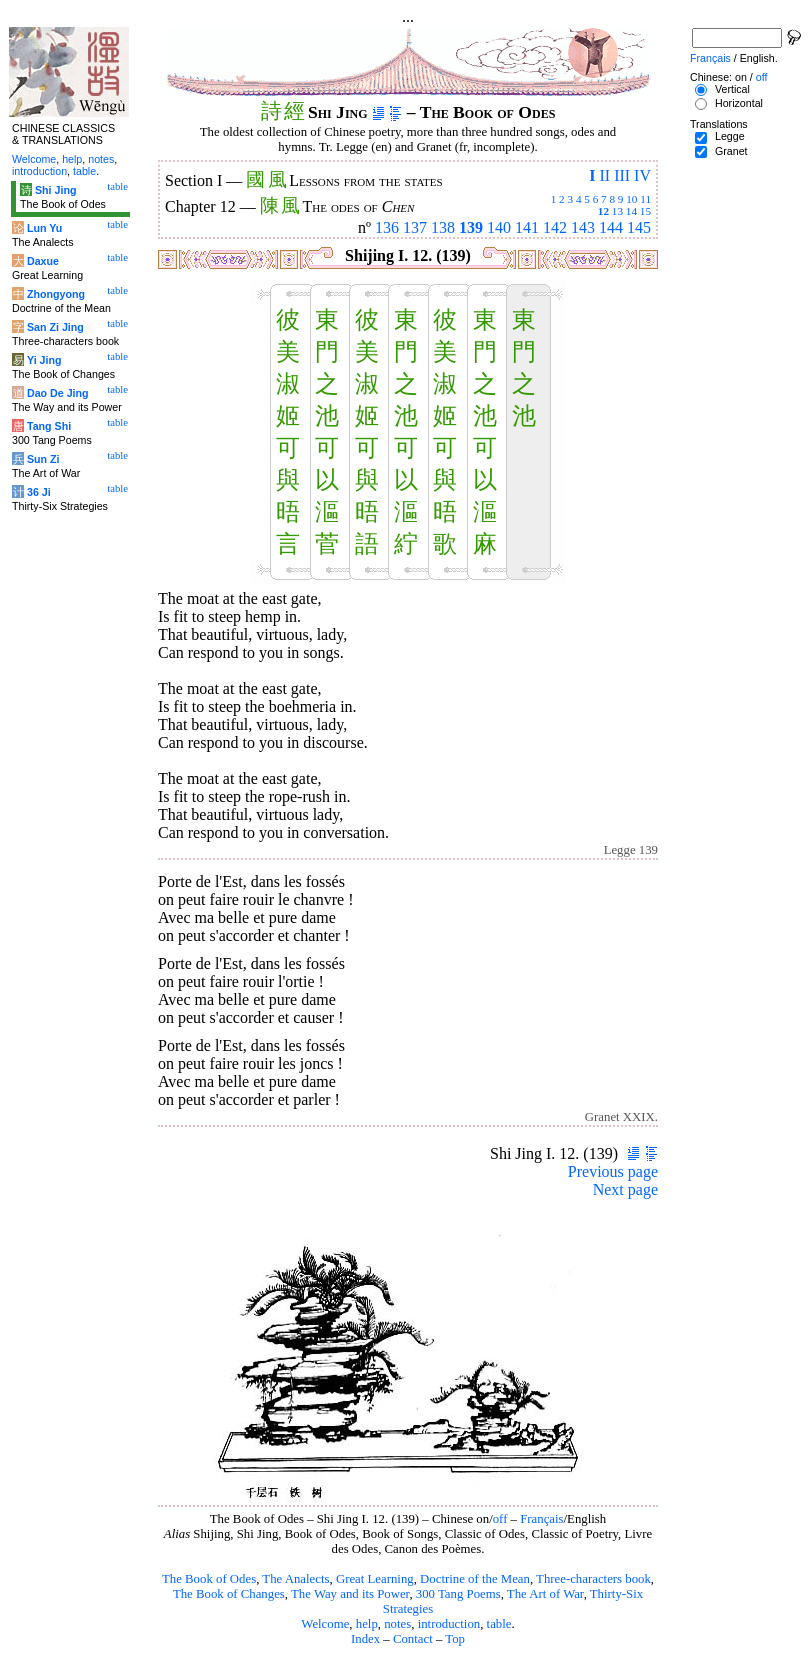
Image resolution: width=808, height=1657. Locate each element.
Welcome (325, 1624)
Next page (625, 1189)
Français (541, 1519)
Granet (731, 151)
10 (631, 199)
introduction (449, 1624)
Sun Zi (43, 459)
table (499, 1624)
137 (415, 227)
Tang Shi (49, 426)
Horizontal (739, 103)
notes (397, 1624)
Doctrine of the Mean (475, 1579)
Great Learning (375, 1579)
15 (645, 211)
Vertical (732, 89)
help (367, 1624)
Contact (413, 1639)
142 (555, 227)
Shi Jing (55, 190)
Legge (730, 136)
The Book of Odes (209, 1579)
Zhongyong (56, 294)
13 (617, 211)
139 (471, 227)
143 (583, 227)
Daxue (43, 261)
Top (455, 1639)
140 (499, 227)
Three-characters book (593, 1579)
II (604, 175)
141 (527, 227)
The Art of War (545, 1594)
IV (642, 175)
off (500, 1519)
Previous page (613, 1171)
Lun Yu (44, 228)
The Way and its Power (350, 1594)
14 (631, 211)
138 (443, 227)
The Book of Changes (229, 1594)
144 (611, 227)
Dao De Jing (58, 393)
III (622, 175)
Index (365, 1639)
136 (387, 227)
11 (645, 199)
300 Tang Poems (458, 1594)
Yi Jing (44, 360)
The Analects (295, 1579)
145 (639, 227)
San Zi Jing (55, 327)
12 (603, 211)
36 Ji (39, 492)
